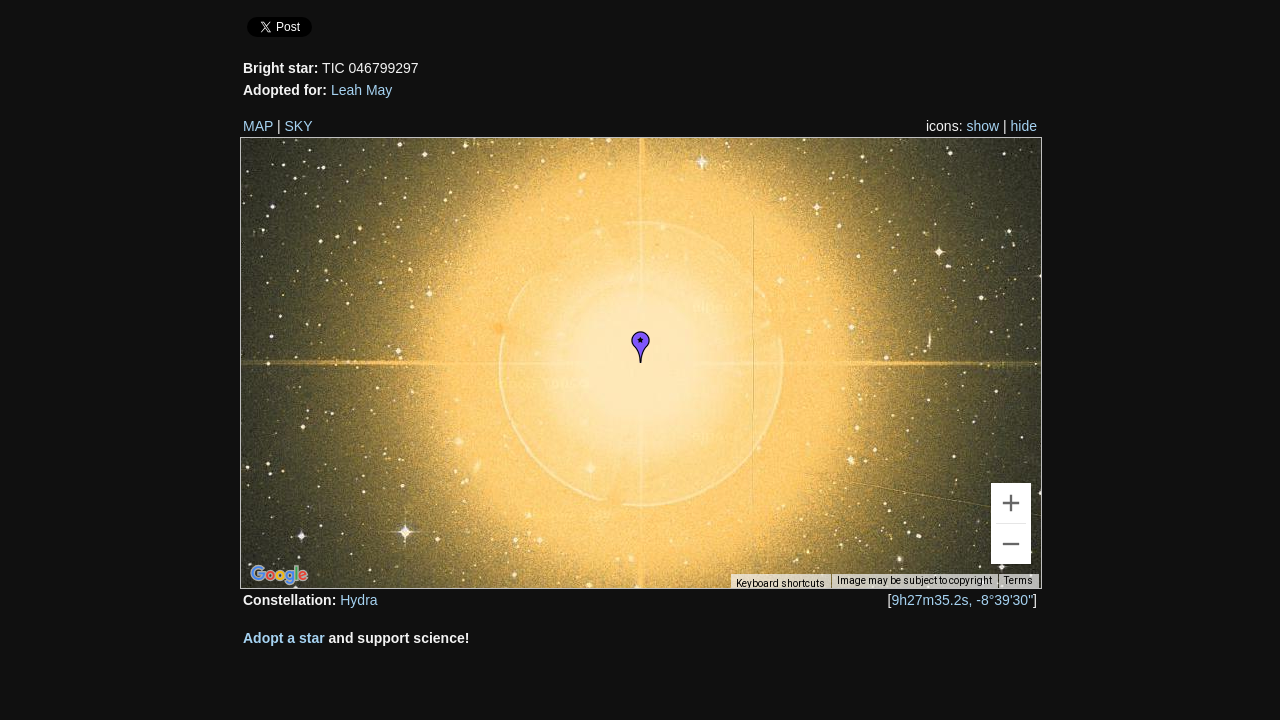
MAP (258, 126)
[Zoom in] (1011, 503)
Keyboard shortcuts (780, 583)
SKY (299, 126)
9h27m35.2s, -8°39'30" (962, 600)
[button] (641, 347)
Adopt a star (284, 638)
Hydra (358, 600)
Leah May (361, 90)
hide (1024, 126)
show (982, 126)
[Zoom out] (1011, 544)
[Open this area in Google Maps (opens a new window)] (279, 575)
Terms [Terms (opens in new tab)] (1018, 580)
